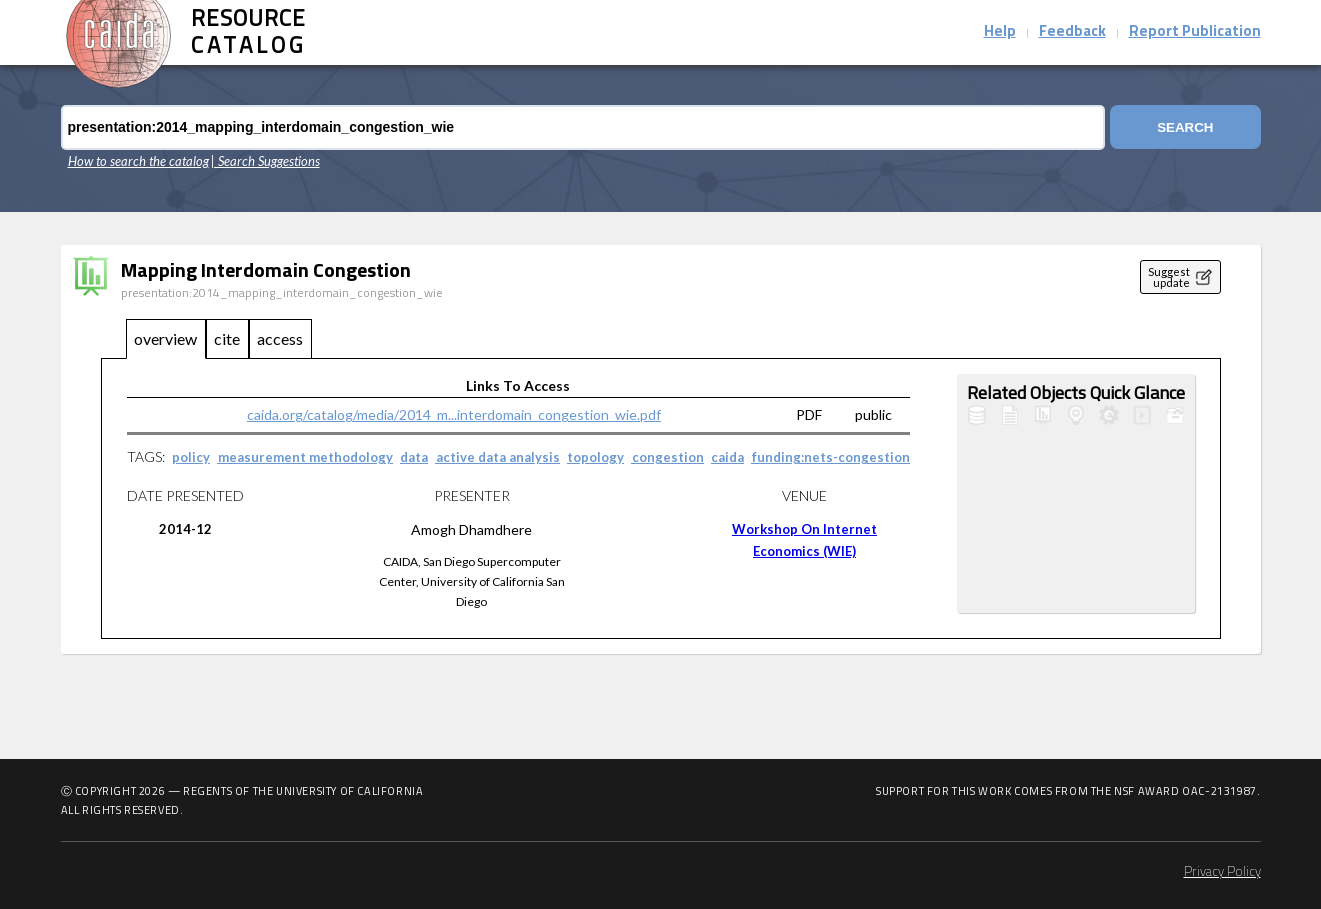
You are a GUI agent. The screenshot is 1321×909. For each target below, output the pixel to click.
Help (1000, 32)
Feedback (1072, 32)
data (414, 457)
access (280, 338)
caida (727, 457)
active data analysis (498, 457)
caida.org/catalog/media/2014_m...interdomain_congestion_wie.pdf (454, 414)
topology (595, 457)
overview (165, 338)
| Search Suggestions (265, 161)
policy (191, 457)
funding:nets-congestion (831, 457)
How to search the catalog (138, 161)
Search (1184, 127)
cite (227, 338)
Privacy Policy (1222, 872)
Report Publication (1195, 32)
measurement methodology (305, 457)
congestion (668, 457)
